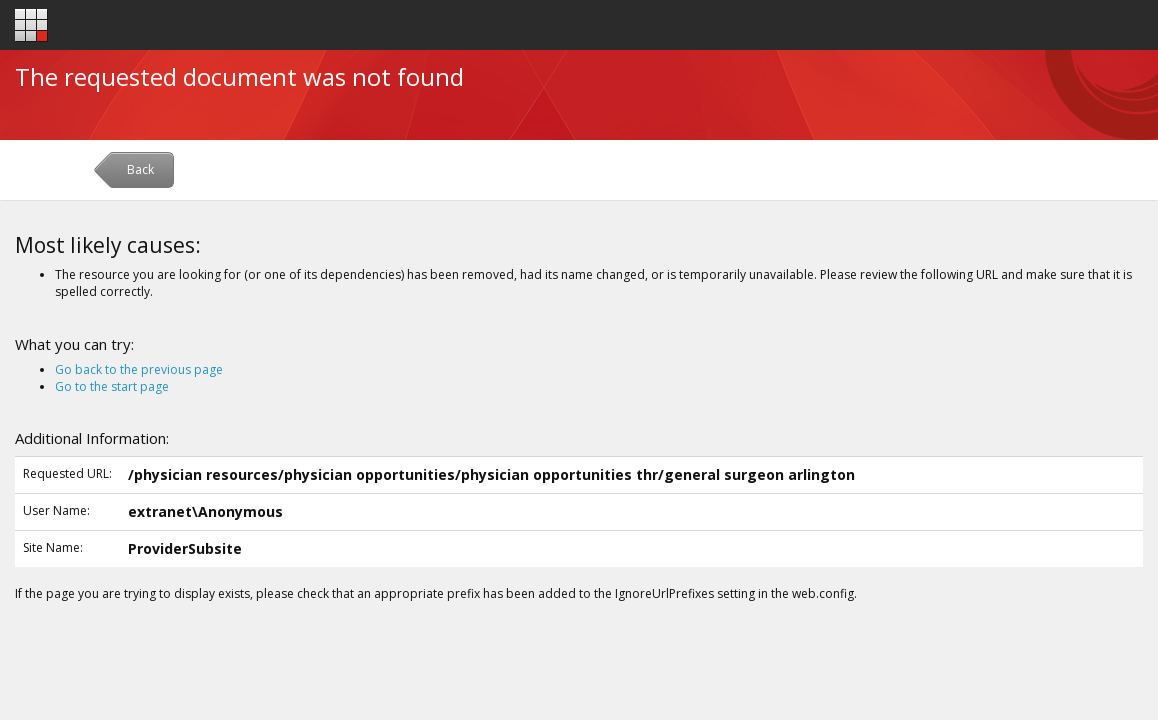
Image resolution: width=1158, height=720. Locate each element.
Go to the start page (112, 386)
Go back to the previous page (139, 369)
